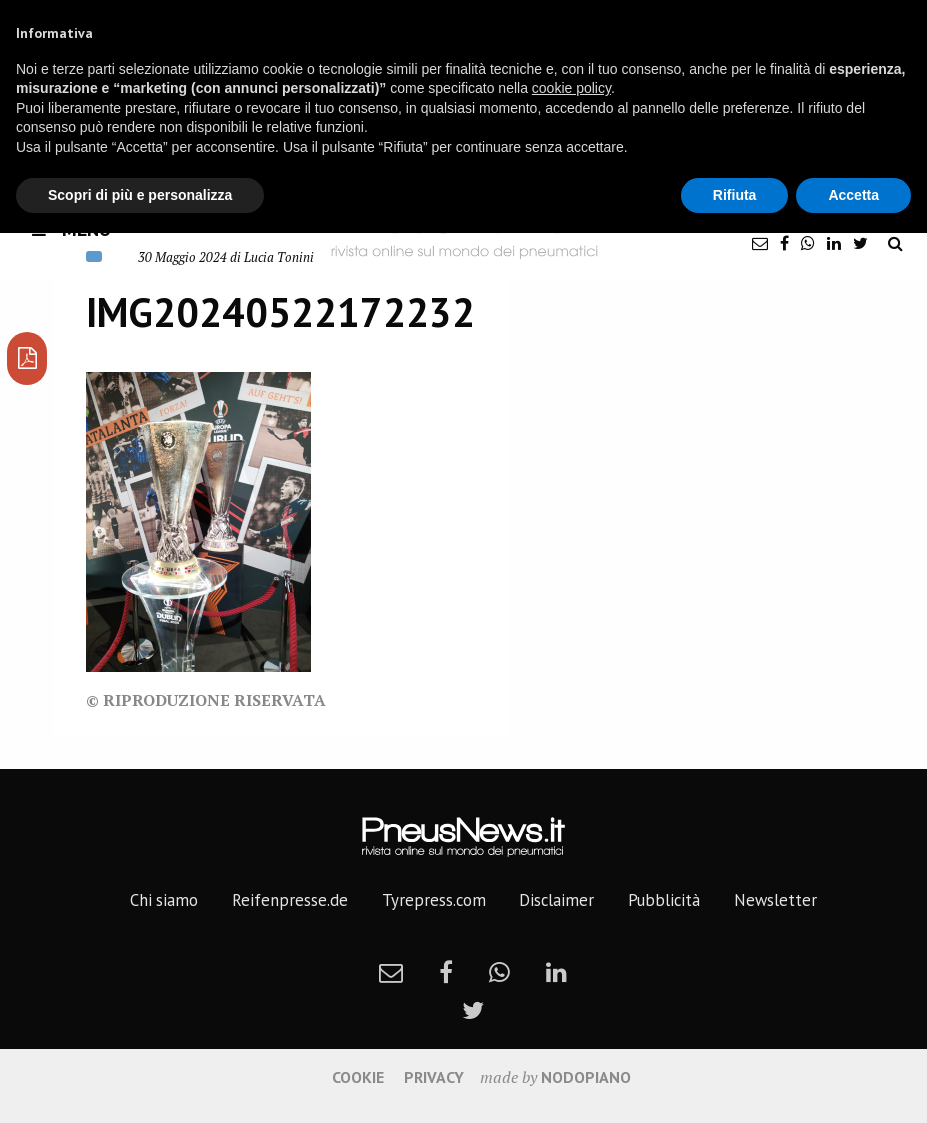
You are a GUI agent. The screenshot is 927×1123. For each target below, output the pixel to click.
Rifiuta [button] (735, 195)
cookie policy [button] (571, 88)
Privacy (434, 1077)
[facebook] (784, 243)
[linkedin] (834, 243)
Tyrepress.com (434, 900)
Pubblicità (664, 900)
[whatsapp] (808, 243)
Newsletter (775, 900)
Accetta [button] (853, 195)
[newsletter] (760, 243)
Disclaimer (556, 900)
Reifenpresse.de (290, 900)
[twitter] (860, 243)
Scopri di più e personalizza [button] (140, 195)
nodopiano (586, 1077)
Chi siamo (164, 900)
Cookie (358, 1077)
